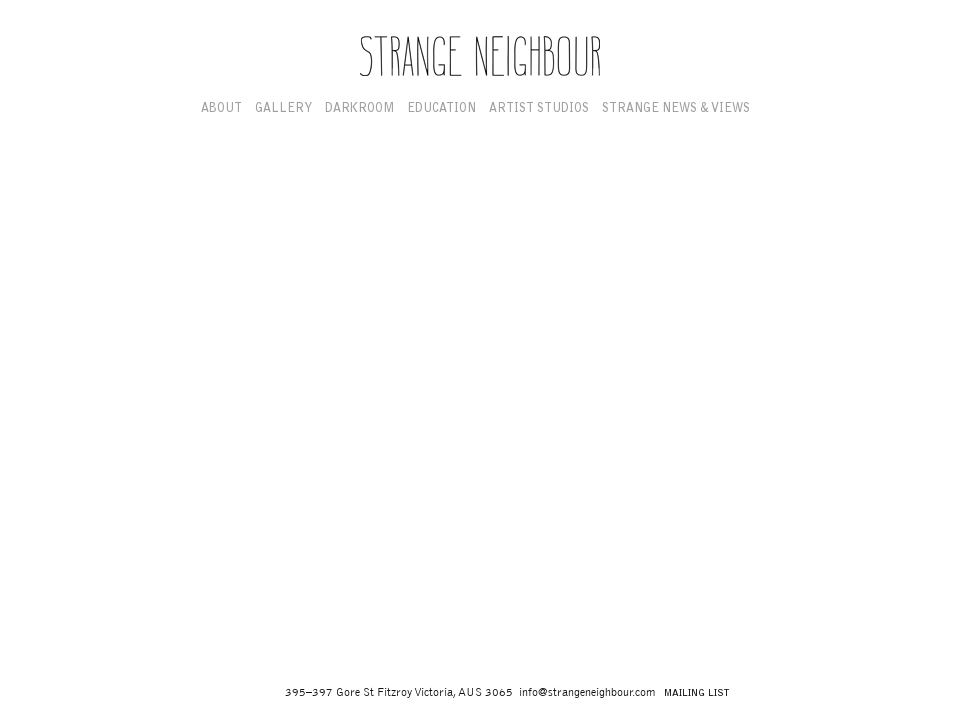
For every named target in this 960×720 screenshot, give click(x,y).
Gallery (283, 109)
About (221, 109)
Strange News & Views (676, 109)
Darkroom (359, 109)
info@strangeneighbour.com (587, 692)
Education (441, 109)
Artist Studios (539, 109)
